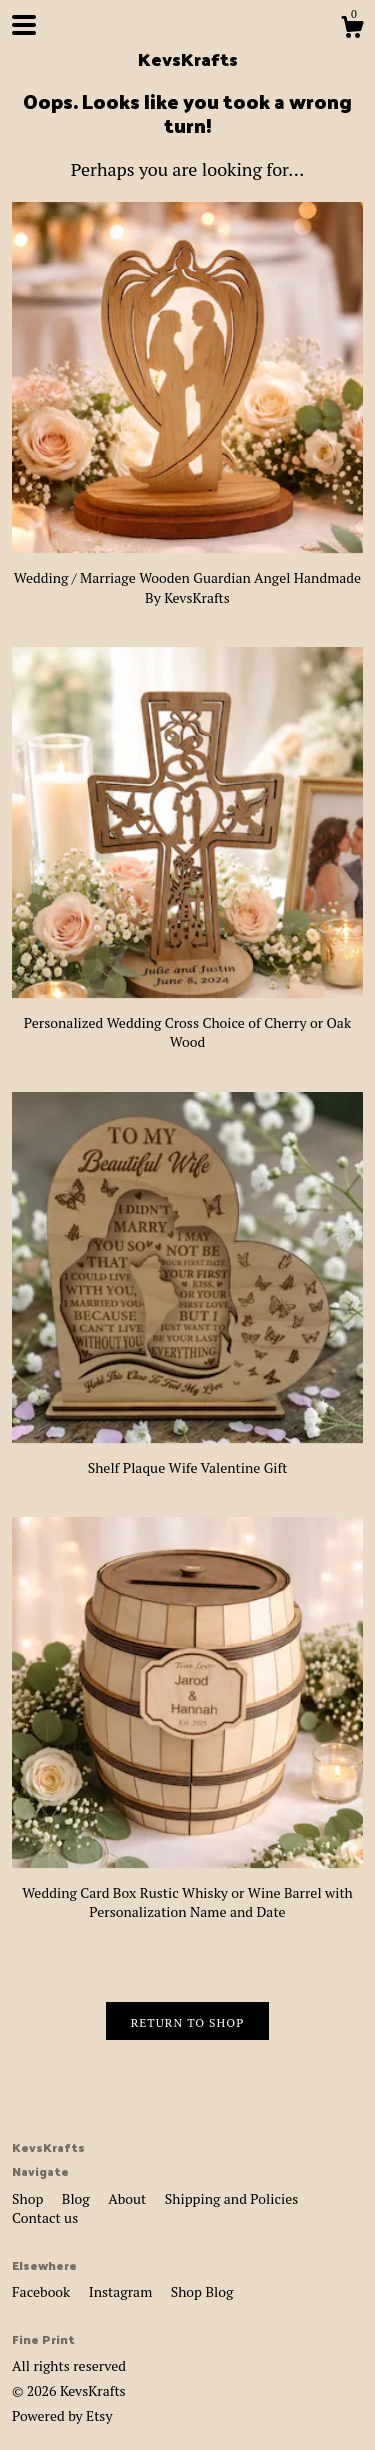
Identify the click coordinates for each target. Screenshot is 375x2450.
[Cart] (352, 30)
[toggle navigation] (24, 25)
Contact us (45, 2217)
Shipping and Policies (232, 2198)
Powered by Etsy (62, 2415)
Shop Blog (202, 2291)
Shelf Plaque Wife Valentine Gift (187, 1457)
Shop (29, 2198)
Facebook (43, 2291)
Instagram (122, 2291)
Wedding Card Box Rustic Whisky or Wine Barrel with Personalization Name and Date (187, 1892)
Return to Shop (188, 2022)
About (129, 2198)
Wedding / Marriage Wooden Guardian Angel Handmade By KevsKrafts (187, 577)
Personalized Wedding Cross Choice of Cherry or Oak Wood (187, 1022)
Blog (77, 2198)
